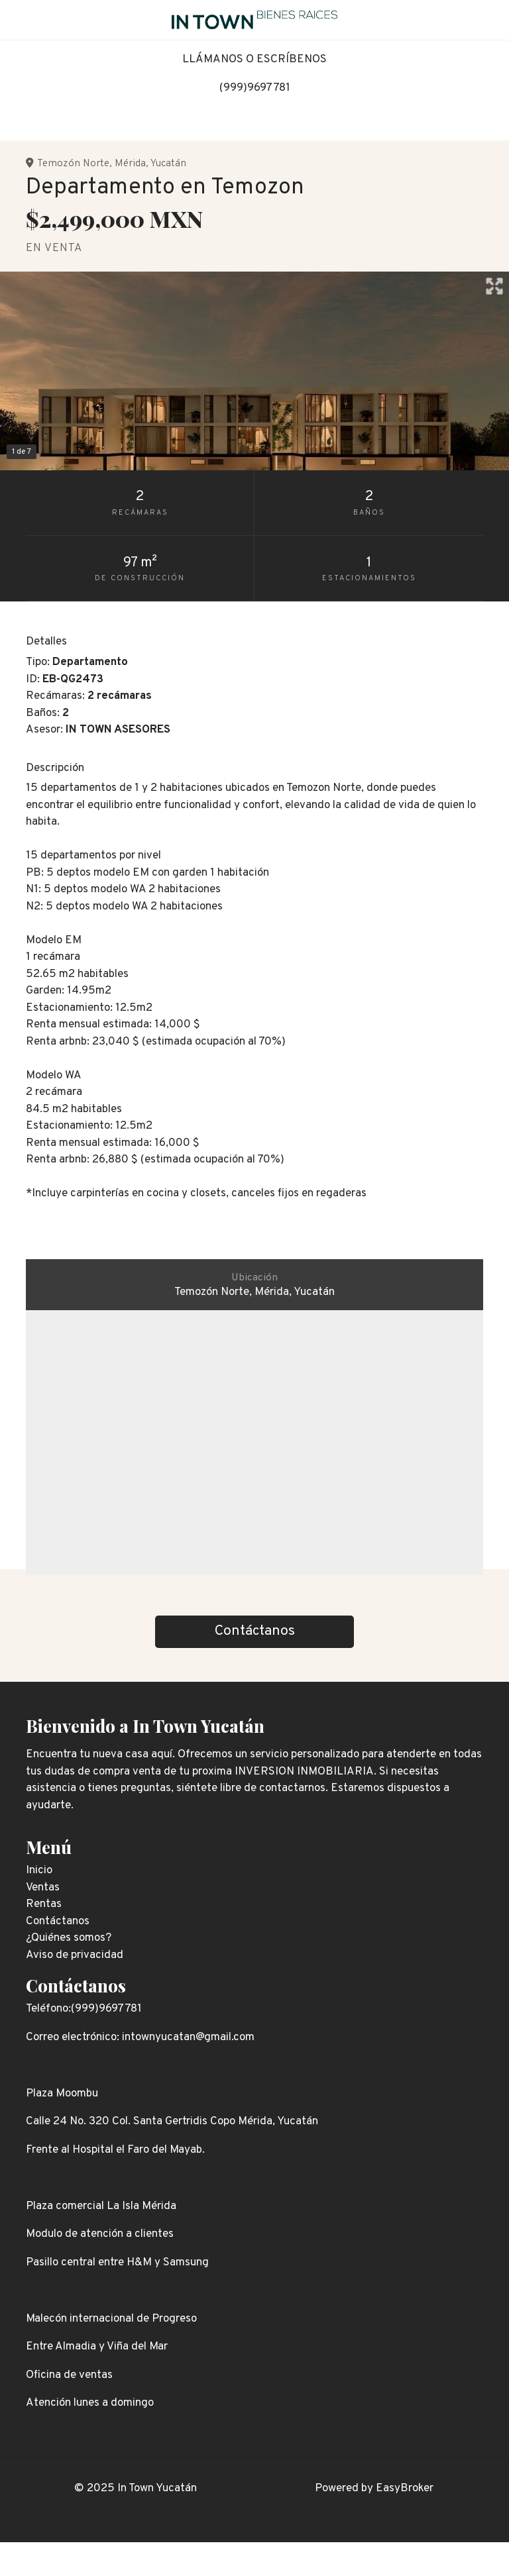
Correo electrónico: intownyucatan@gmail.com (140, 2037)
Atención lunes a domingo (90, 2403)
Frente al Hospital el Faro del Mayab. (115, 2150)
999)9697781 (256, 88)
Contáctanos (76, 1985)
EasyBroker (404, 2488)
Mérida (130, 163)
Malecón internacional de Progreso (111, 2319)
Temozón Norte (73, 163)
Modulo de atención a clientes (100, 2234)
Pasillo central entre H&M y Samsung (117, 2262)
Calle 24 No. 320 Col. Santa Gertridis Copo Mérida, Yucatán (172, 2121)
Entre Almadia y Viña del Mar (97, 2347)
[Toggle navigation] (489, 19)
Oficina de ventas (69, 2375)
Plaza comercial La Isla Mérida (101, 2206)
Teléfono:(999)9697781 (84, 2009)
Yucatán (168, 163)
